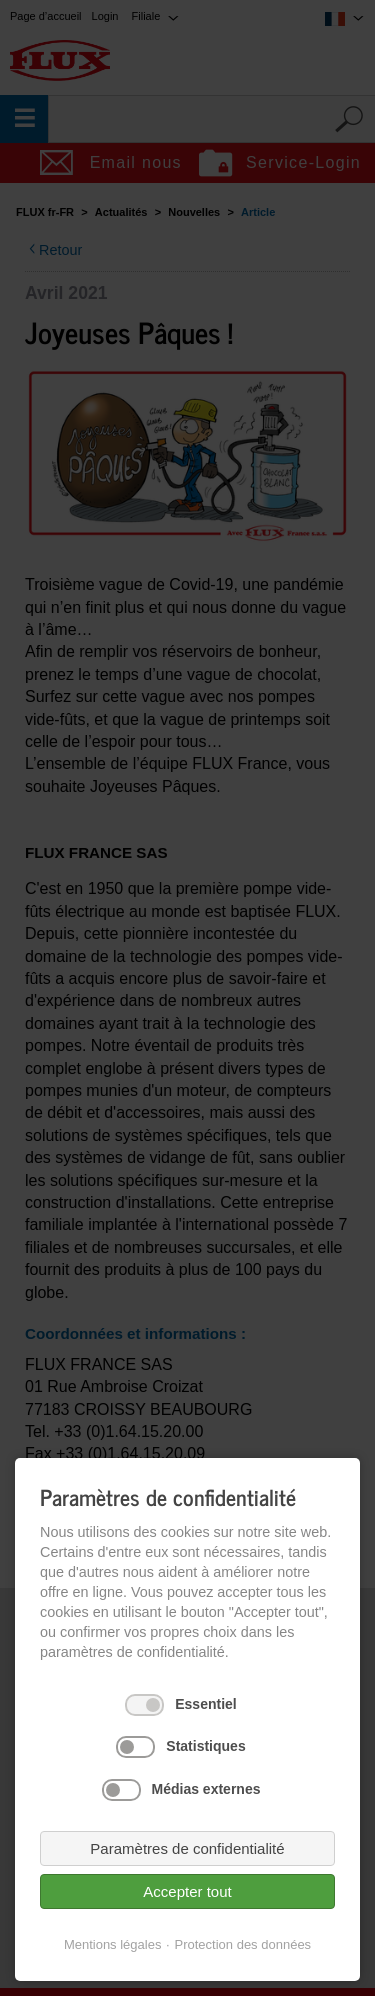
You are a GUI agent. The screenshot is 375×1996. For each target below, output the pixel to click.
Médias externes (206, 1789)
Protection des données (243, 1944)
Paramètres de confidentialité (187, 1848)
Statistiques (205, 1746)
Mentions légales (113, 1944)
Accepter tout (187, 1891)
